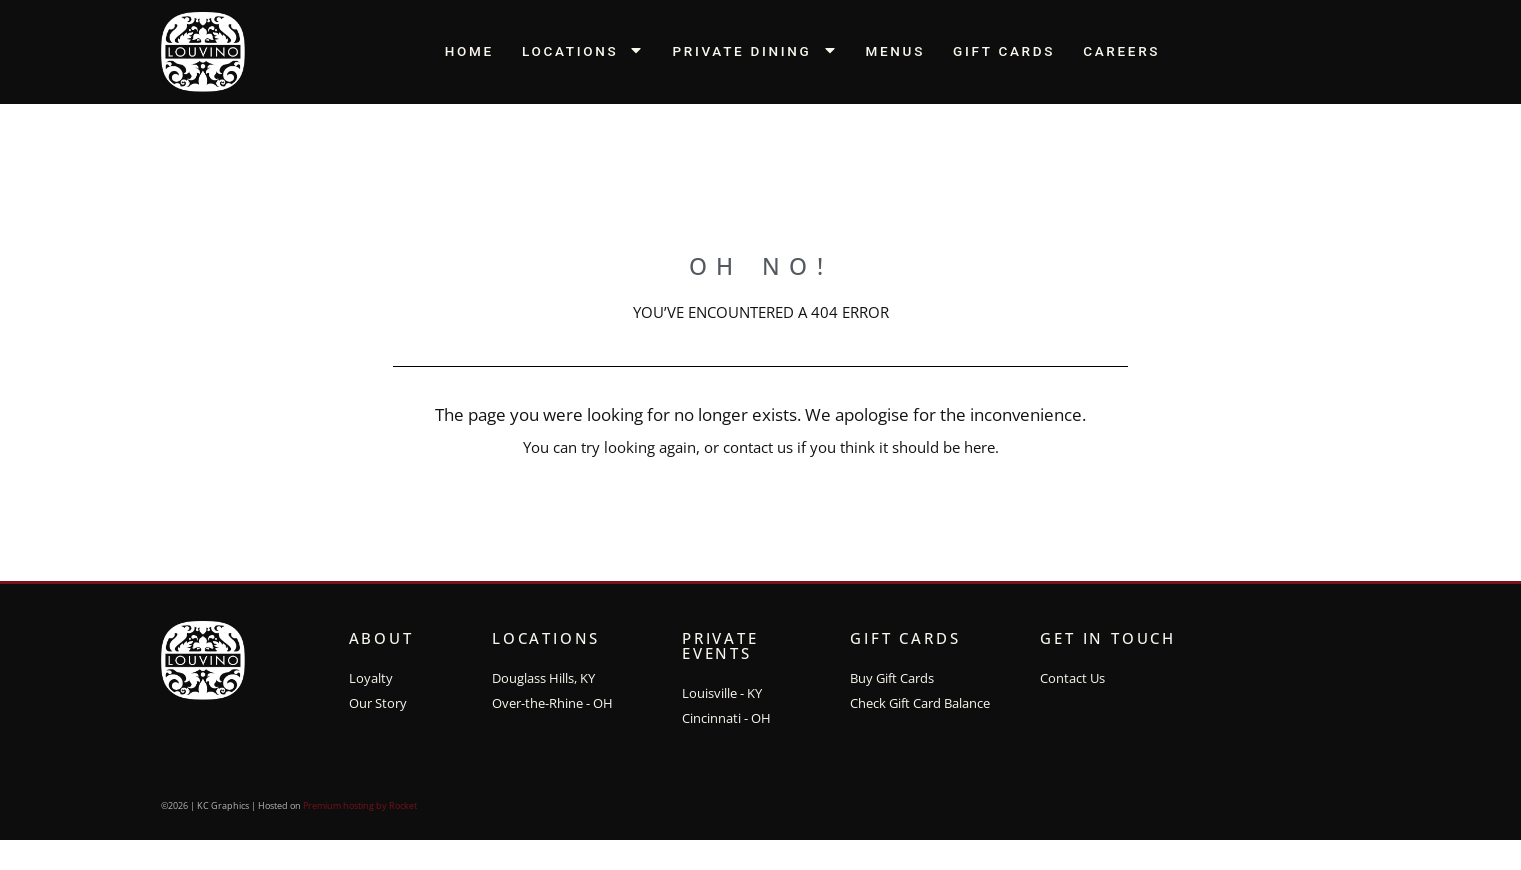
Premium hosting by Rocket (360, 816)
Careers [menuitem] (1121, 51)
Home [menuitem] (469, 51)
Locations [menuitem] (583, 51)
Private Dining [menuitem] (754, 51)
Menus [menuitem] (896, 51)
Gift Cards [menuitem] (1004, 51)
